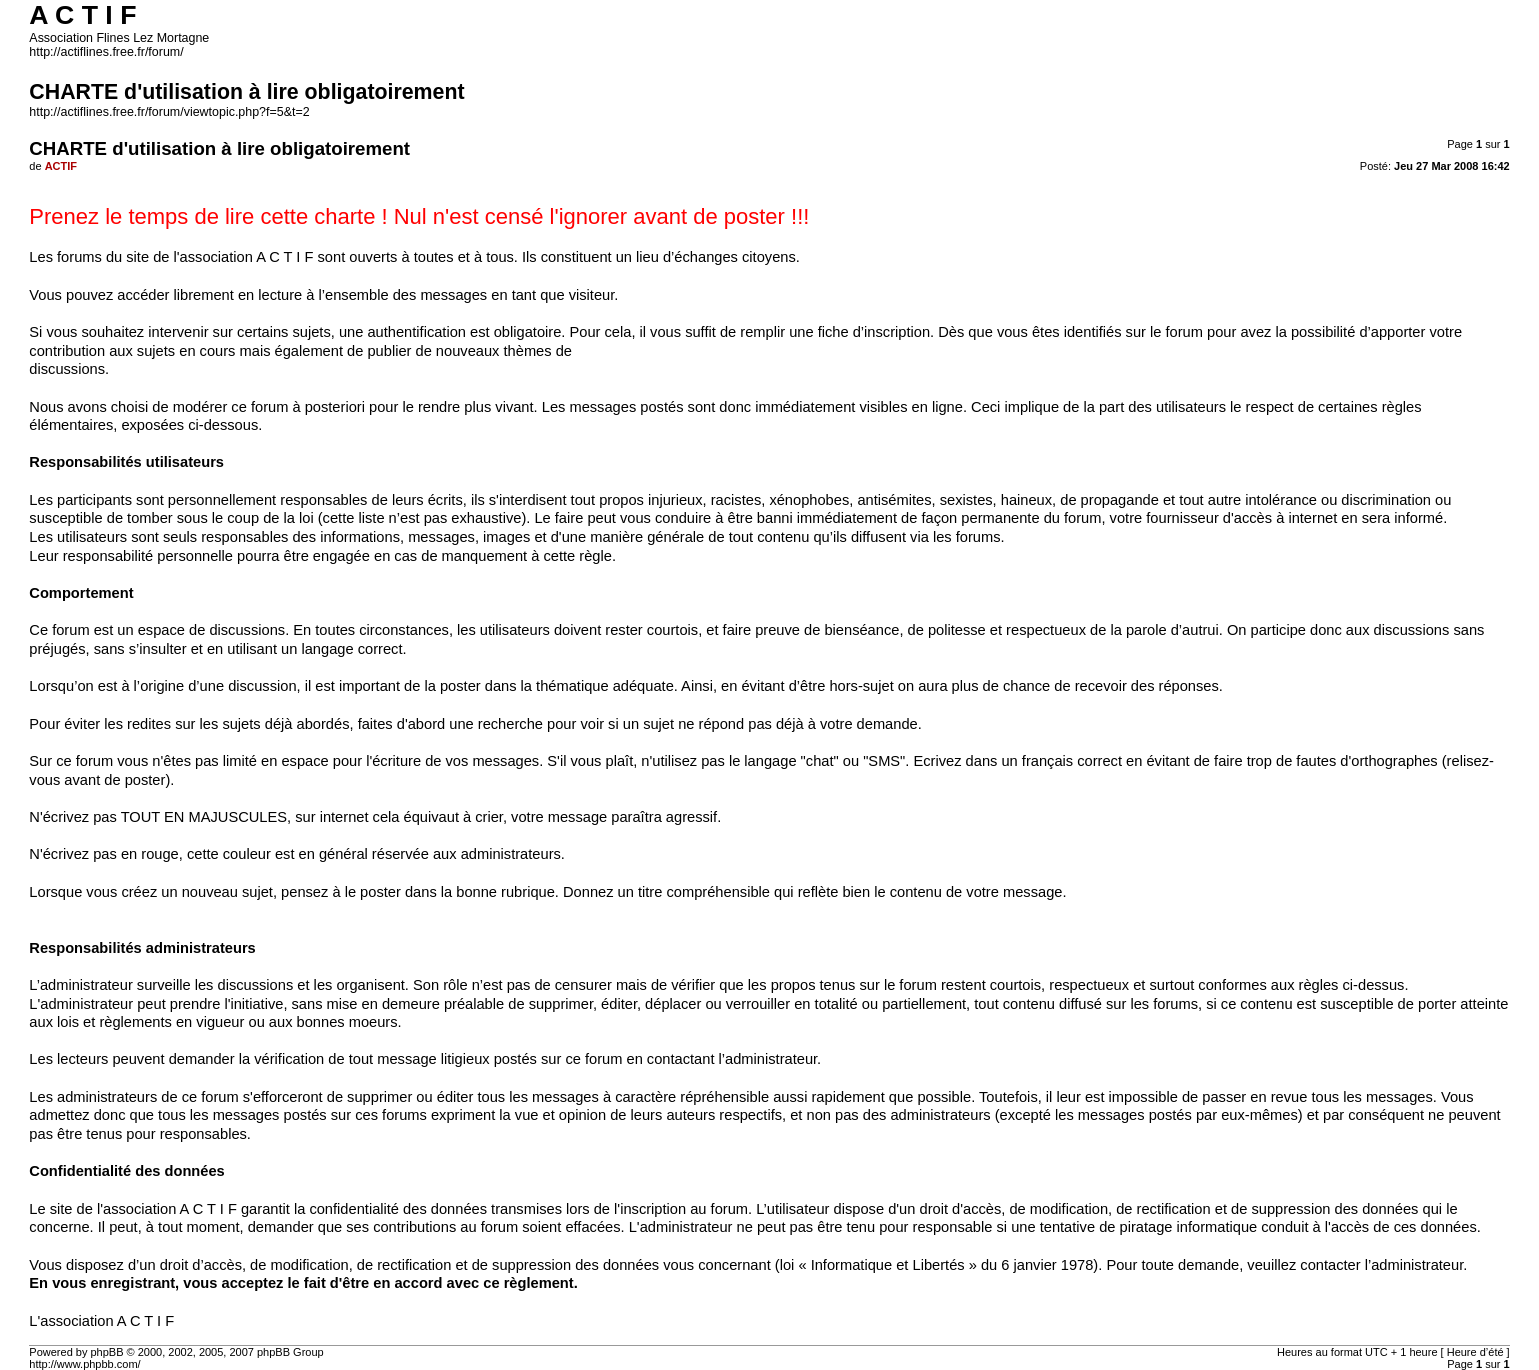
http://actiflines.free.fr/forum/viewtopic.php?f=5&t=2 (169, 112)
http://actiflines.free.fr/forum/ (106, 52)
